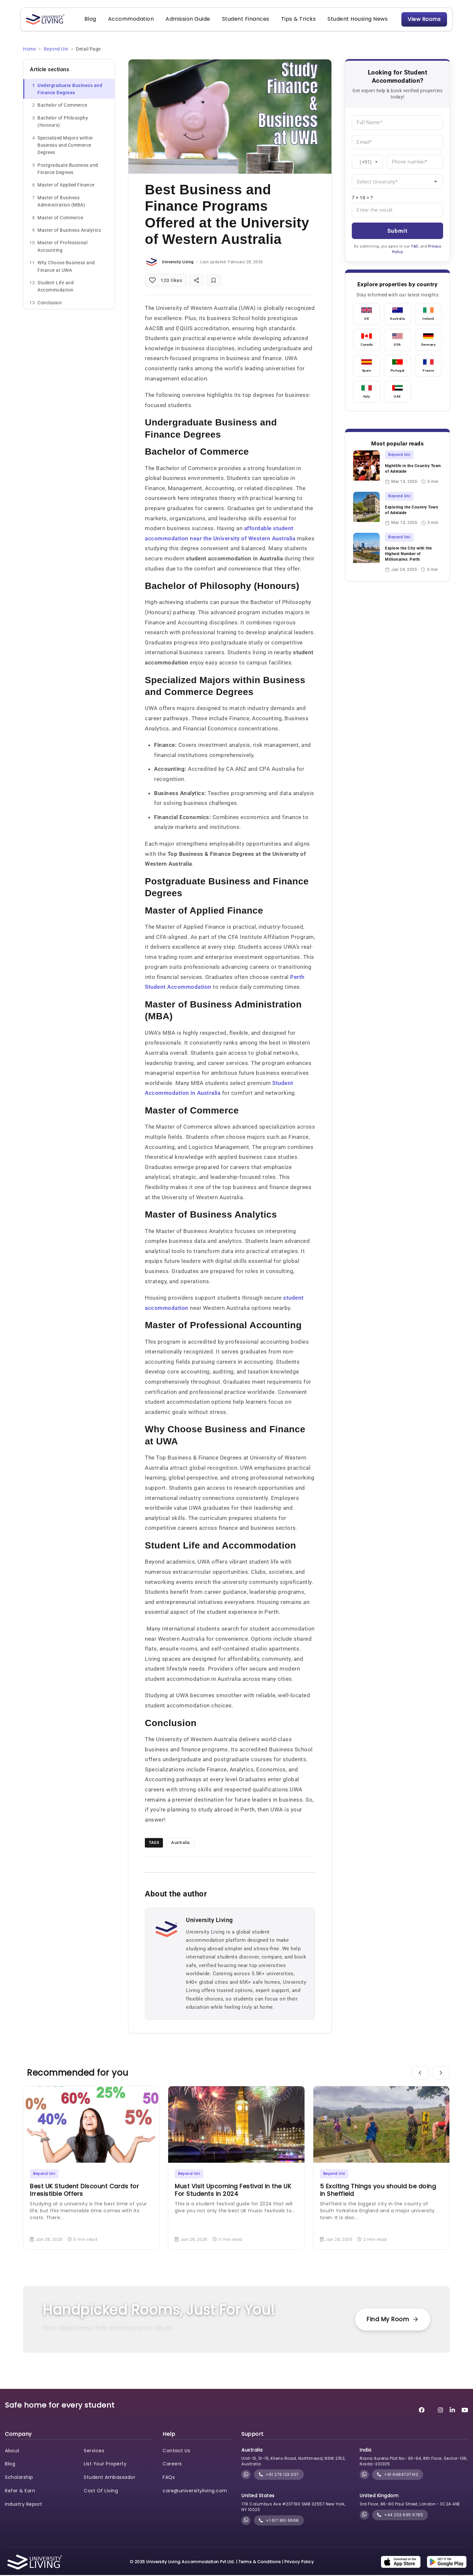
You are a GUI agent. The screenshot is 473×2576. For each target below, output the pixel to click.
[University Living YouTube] (465, 2411)
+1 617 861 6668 (279, 2521)
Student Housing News (357, 19)
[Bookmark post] (213, 281)
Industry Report (23, 2504)
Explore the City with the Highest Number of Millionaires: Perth (408, 555)
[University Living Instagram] (440, 2411)
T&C (414, 247)
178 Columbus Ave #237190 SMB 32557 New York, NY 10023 (293, 2507)
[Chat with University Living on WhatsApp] (246, 2475)
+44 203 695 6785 (400, 2515)
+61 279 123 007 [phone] (279, 2475)
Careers (172, 2464)
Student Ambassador (109, 2478)
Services (94, 2451)
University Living (178, 262)
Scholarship (19, 2478)
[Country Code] (367, 162)
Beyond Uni (56, 49)
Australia (180, 1843)
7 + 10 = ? (362, 198)
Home (29, 49)
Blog (90, 19)
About (12, 2451)
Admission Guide (187, 19)
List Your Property (105, 2464)
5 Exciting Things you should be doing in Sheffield (378, 2190)
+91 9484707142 (397, 2475)
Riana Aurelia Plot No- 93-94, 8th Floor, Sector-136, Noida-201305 (413, 2461)
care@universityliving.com (195, 2491)
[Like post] (166, 281)
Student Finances (245, 19)
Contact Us (176, 2451)
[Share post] (196, 281)
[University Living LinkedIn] (452, 2411)
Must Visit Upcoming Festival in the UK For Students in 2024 (233, 2190)
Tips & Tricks (298, 19)
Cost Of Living (101, 2491)
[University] (397, 182)
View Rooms (423, 19)
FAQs (169, 2478)
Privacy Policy (299, 2562)
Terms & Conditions (259, 2562)
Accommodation (130, 19)
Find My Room (392, 2320)
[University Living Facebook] (422, 2411)
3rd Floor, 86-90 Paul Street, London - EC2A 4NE (410, 2505)
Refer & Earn (20, 2491)
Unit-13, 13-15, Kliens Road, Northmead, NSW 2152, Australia (293, 2461)
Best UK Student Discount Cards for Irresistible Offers (84, 2190)
